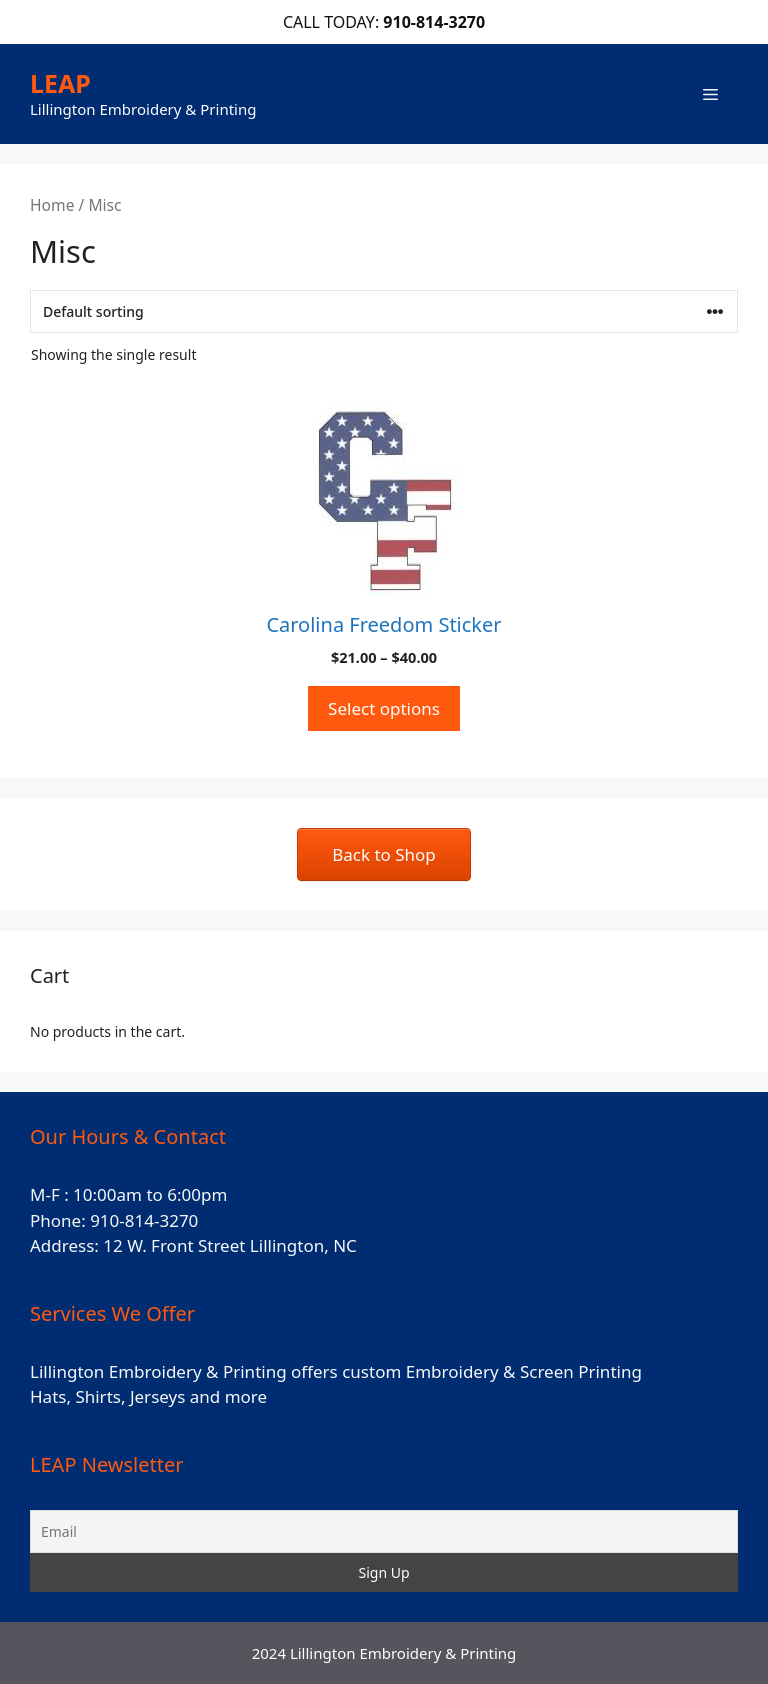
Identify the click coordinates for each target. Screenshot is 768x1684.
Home (52, 205)
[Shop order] (384, 311)
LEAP (60, 83)
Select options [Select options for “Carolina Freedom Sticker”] (384, 708)
